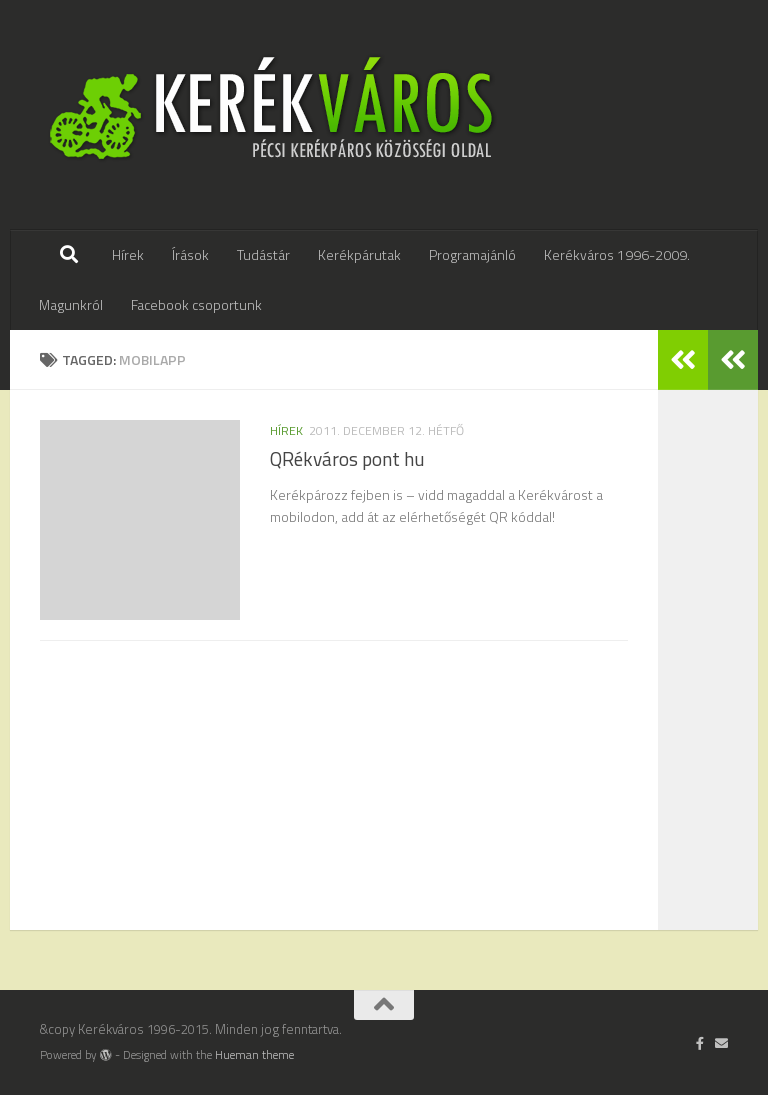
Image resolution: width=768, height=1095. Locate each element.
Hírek (128, 254)
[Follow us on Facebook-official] (700, 1043)
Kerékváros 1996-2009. (617, 254)
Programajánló (472, 254)
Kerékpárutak (359, 254)
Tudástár (263, 254)
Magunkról (71, 304)
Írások (190, 254)
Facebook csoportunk (196, 304)
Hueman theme (254, 1055)
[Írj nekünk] (721, 1043)
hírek (286, 430)
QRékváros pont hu (347, 459)
